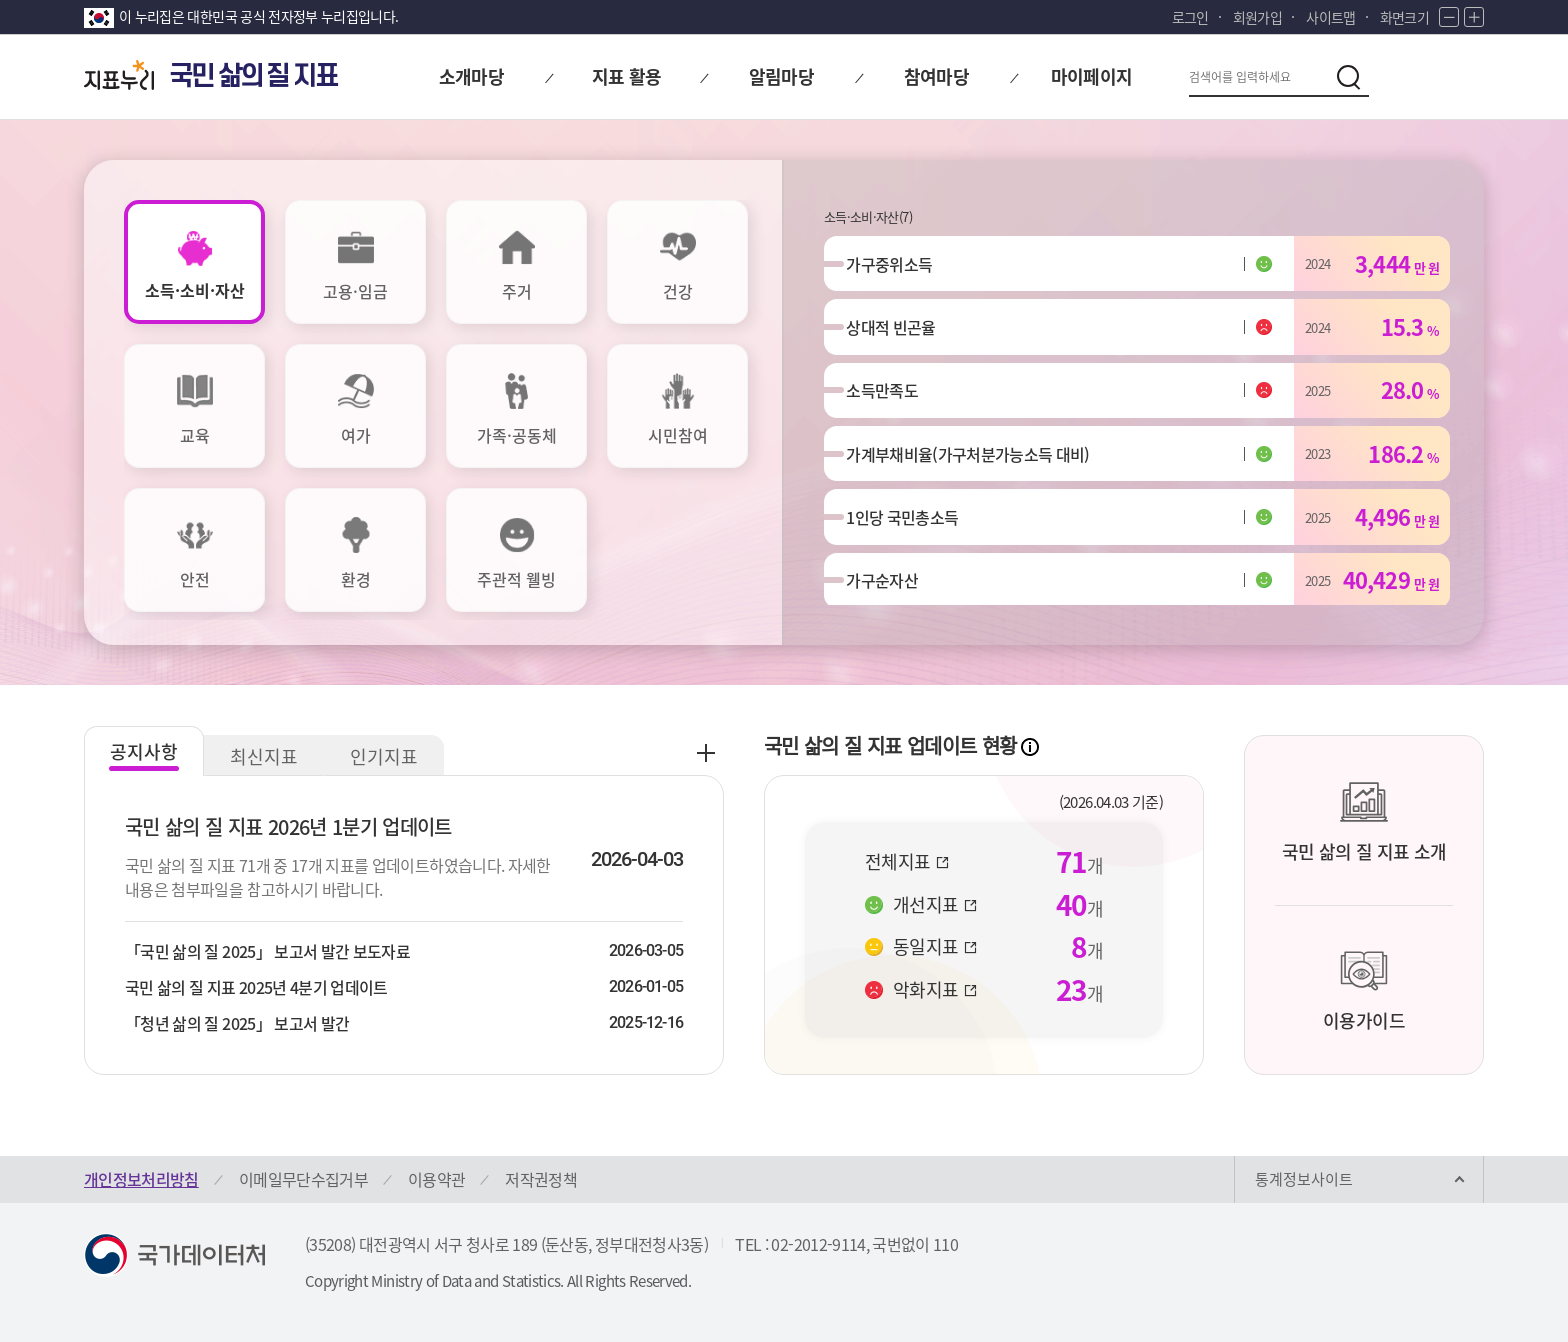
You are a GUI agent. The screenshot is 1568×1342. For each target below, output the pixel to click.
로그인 (1190, 17)
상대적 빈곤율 (898, 334)
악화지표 (935, 990)
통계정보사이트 (1304, 1179)
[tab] (194, 262)
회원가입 (1257, 17)
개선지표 (935, 905)
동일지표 (935, 947)
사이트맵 (1330, 17)
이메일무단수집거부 (303, 1179)
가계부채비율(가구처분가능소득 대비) (976, 470)
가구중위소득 (897, 266)
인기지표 (384, 756)
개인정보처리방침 (141, 1179)
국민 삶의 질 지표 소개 (1364, 821)
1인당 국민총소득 (910, 538)
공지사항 (144, 751)
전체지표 (907, 862)
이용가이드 (1364, 990)
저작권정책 (541, 1179)
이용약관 (436, 1179)
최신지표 (264, 756)
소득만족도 (890, 402)
